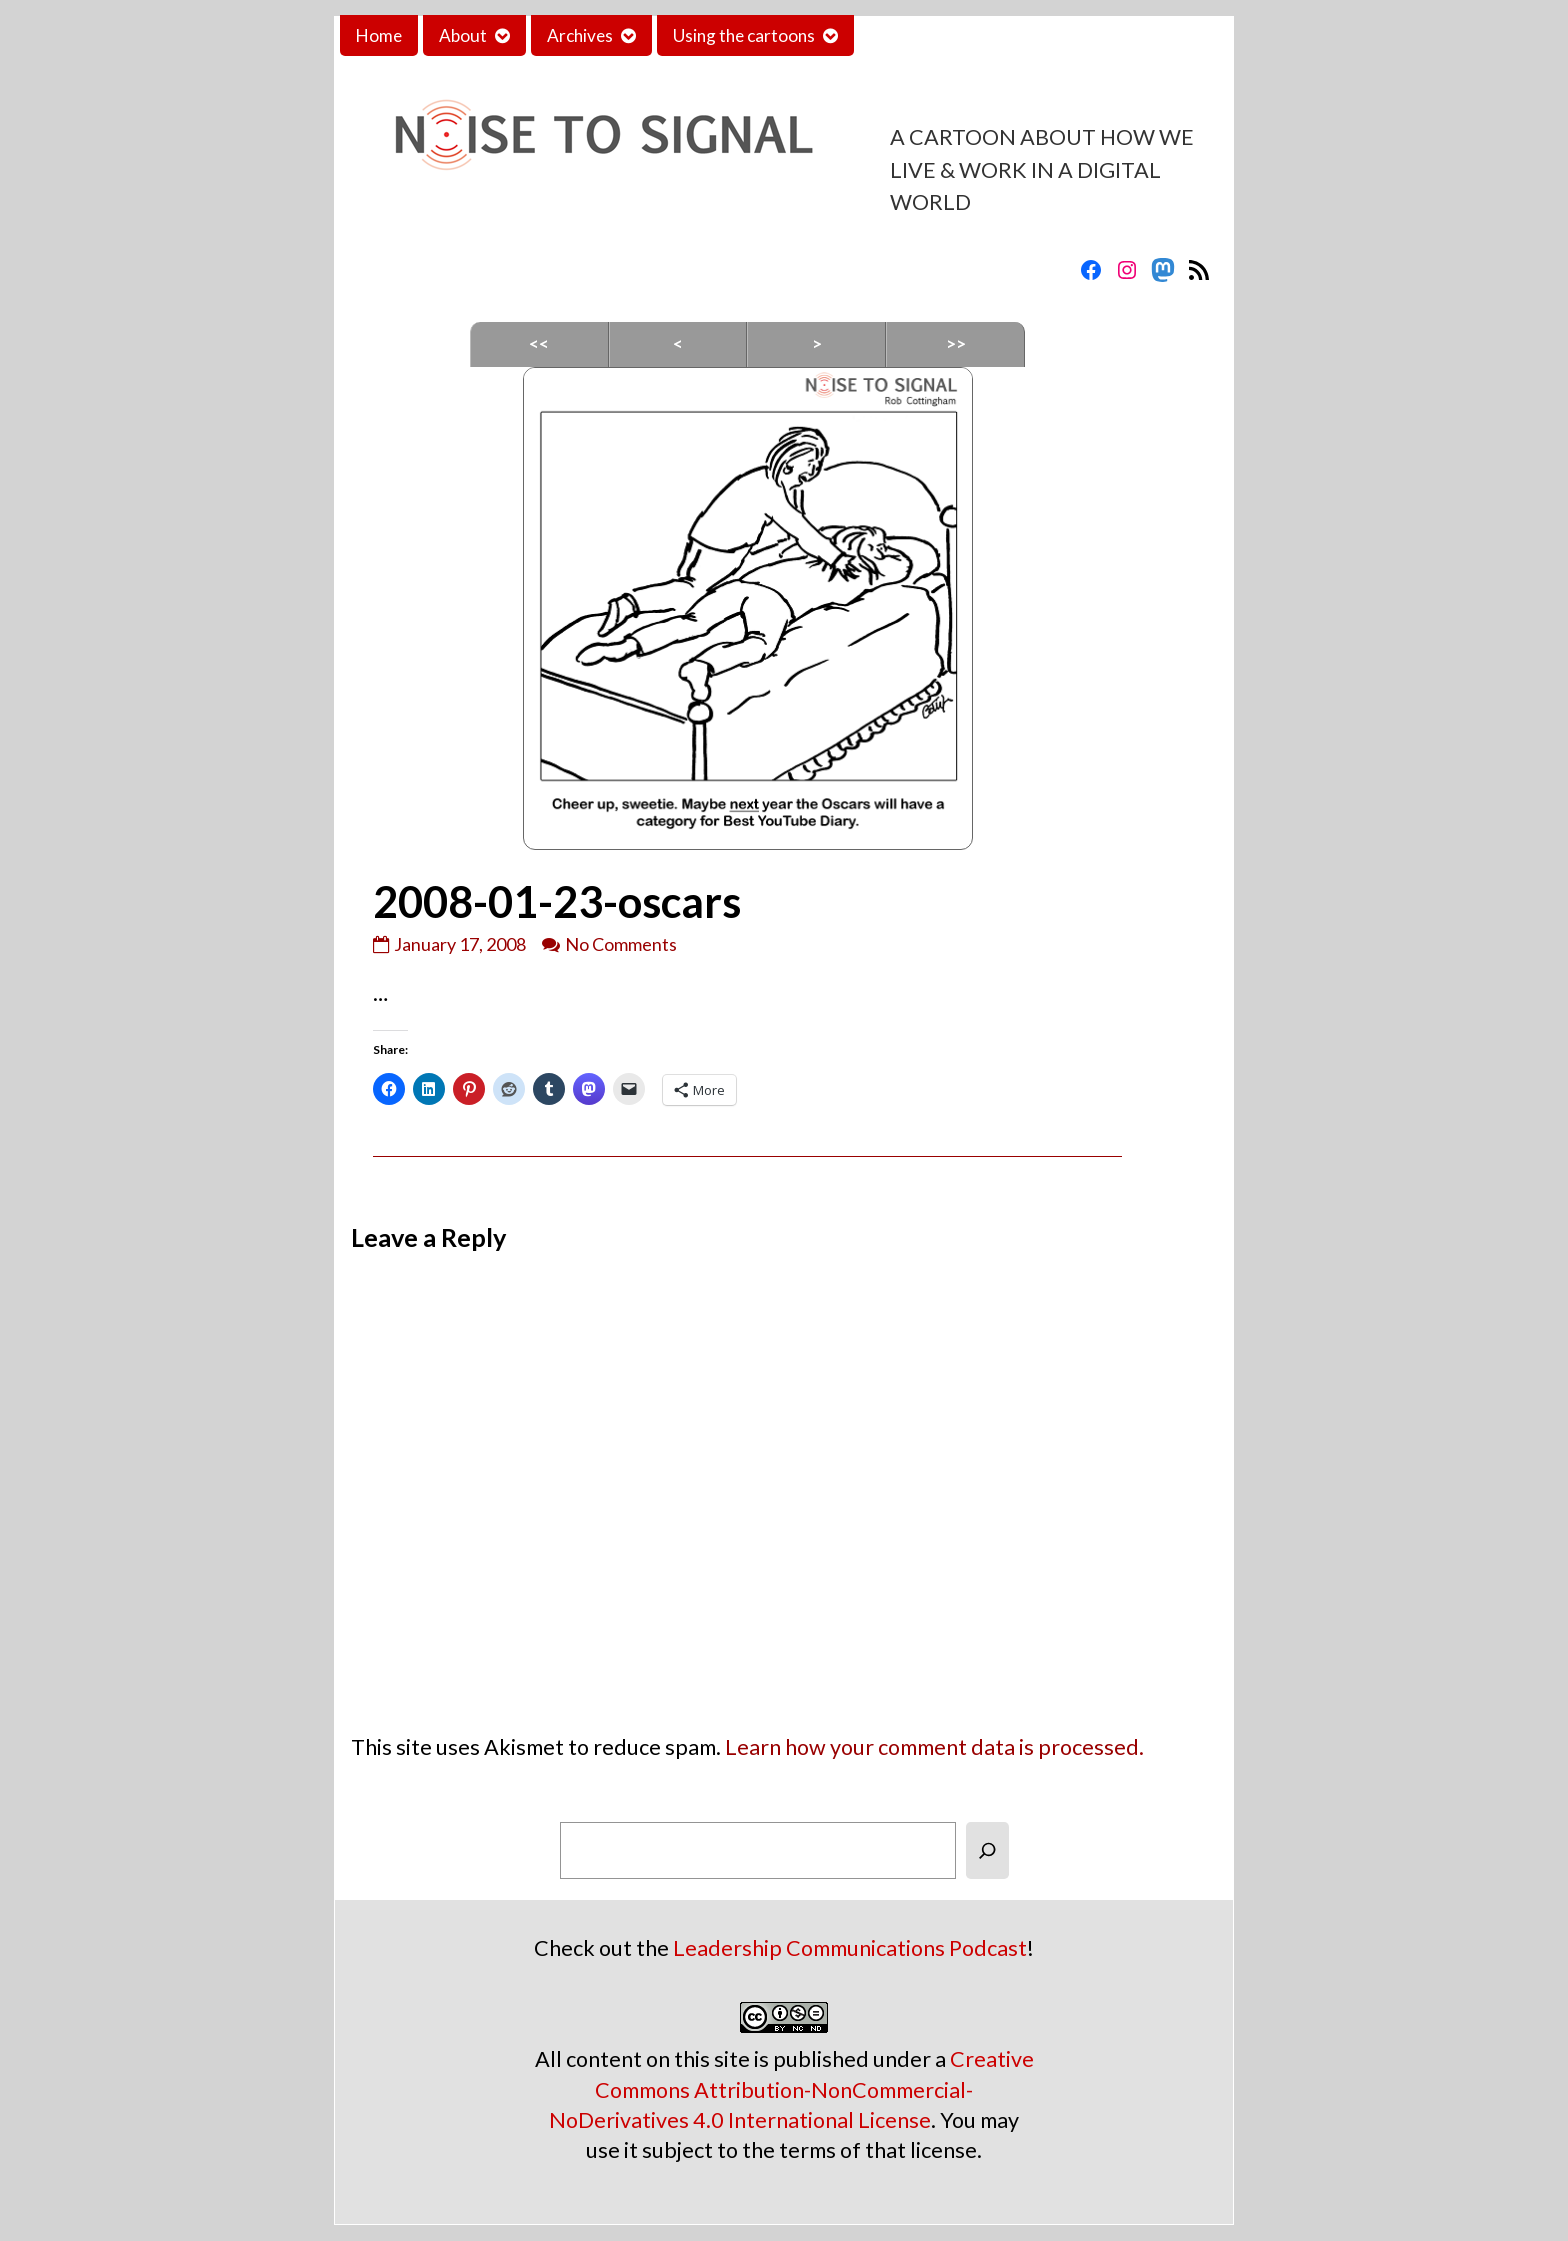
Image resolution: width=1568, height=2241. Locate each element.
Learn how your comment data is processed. (934, 1747)
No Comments (621, 944)
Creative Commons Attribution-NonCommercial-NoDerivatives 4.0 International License (791, 2089)
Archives (580, 35)
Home (379, 35)
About (463, 35)
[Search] (987, 1850)
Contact (901, 35)
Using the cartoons (744, 35)
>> (956, 343)
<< (539, 343)
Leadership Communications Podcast (850, 1948)
